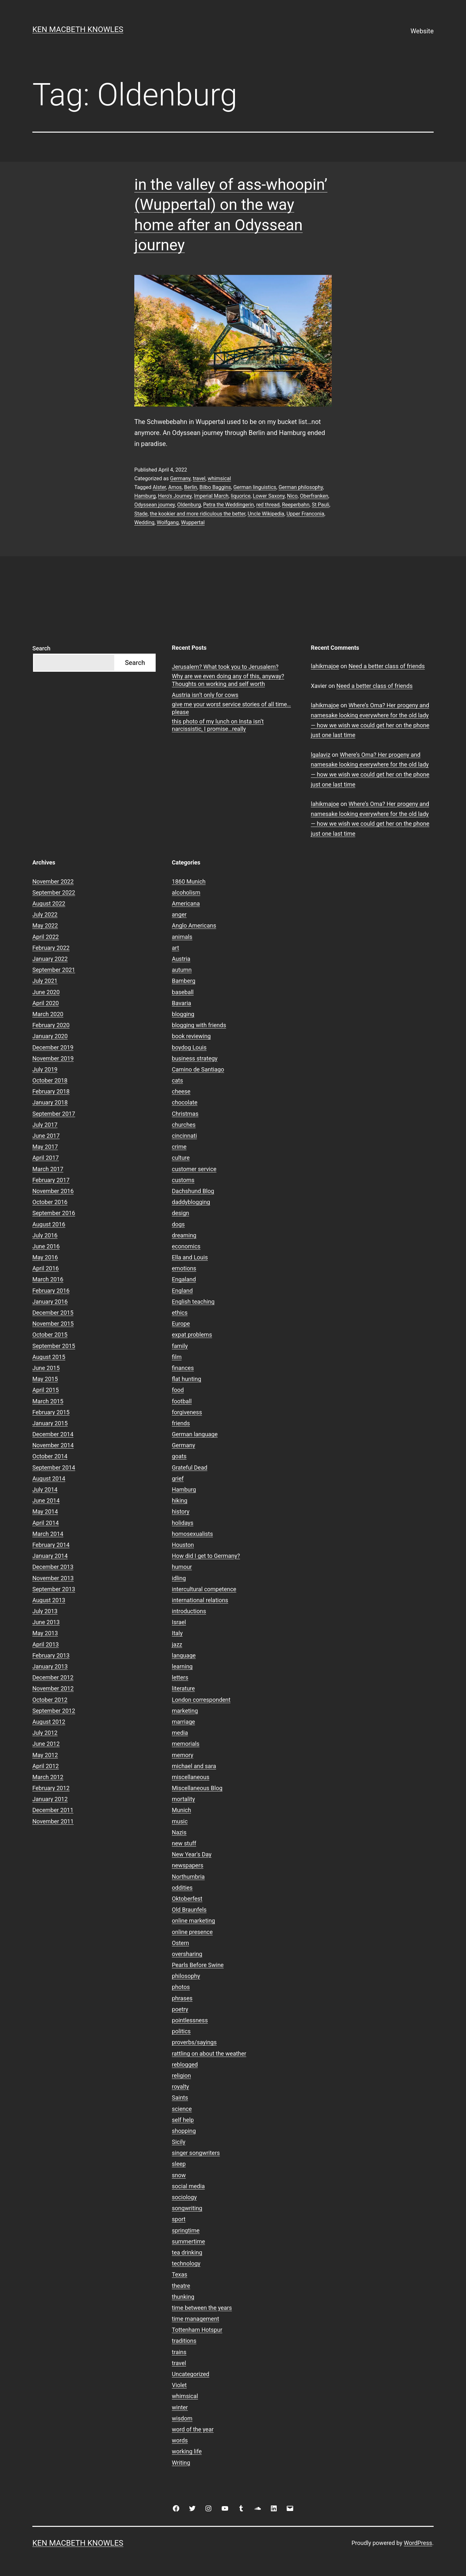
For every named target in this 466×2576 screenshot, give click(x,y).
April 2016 (45, 1268)
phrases (182, 1998)
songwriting (187, 2208)
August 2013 (48, 1600)
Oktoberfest (187, 1898)
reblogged (185, 2064)
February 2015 (51, 1412)
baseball (183, 992)
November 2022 (53, 881)
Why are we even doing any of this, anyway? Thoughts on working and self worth (228, 680)
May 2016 (45, 1257)
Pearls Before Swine (198, 1965)
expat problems (192, 1334)
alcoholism (186, 892)
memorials (185, 1743)
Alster (159, 487)
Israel (179, 1622)
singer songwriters (196, 2152)
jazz (177, 1644)
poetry (180, 2009)
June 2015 (46, 1367)
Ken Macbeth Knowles (77, 29)
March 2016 (47, 1279)
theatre (181, 2285)
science (182, 2108)
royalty (180, 2086)
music (180, 1821)
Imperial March (211, 496)
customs (183, 1180)
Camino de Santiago (198, 1069)
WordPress (418, 2542)
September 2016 (53, 1213)
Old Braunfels (189, 1909)
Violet (179, 2385)
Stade (141, 514)
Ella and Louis (190, 1257)
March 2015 (47, 1401)
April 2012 (45, 1766)
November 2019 (53, 1058)
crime (179, 1146)
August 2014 (48, 1478)
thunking (183, 2296)
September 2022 (53, 892)
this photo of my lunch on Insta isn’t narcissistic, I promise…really (218, 725)
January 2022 (50, 958)
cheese (181, 1091)
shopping (184, 2130)
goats (179, 1456)
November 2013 (53, 1578)
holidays (183, 1522)
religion (181, 2075)
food (178, 1389)
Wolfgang (168, 522)
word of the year (193, 2429)
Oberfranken (314, 496)
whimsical (219, 478)
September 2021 (53, 969)
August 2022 (48, 903)
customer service (194, 1169)
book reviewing (191, 1036)
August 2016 (48, 1224)
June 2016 (46, 1246)
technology (186, 2263)
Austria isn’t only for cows (205, 694)
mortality (183, 1799)
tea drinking (187, 2252)
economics (186, 1246)
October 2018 (49, 1080)
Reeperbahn (295, 505)
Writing (181, 2462)
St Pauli (320, 505)
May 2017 (45, 1146)
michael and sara (194, 1766)
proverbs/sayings (194, 2042)
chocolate (184, 1102)
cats (177, 1080)
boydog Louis (189, 1047)
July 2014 (45, 1489)
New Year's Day (191, 1854)
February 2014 (51, 1544)
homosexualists (192, 1533)
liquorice (240, 496)
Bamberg (183, 980)
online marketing (193, 1920)
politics (181, 2031)
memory (182, 1755)
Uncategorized (190, 2374)
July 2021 (45, 980)
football (182, 1401)
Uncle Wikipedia (266, 514)
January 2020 (50, 1036)
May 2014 (45, 1511)
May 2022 (45, 925)
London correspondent (201, 1699)
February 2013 (51, 1655)
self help (183, 2119)
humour (182, 1566)
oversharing (187, 1954)
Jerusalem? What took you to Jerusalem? (225, 666)
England (182, 1290)
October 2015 (49, 1334)
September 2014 (53, 1467)
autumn (182, 969)
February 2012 (51, 1788)
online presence (192, 1932)
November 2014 (53, 1445)
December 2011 (52, 1810)
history (180, 1511)
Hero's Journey (175, 496)
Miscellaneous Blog (197, 1788)
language (184, 1655)
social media (188, 2186)
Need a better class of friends (387, 666)
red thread (268, 505)
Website (422, 31)
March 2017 (47, 1169)
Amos (175, 487)
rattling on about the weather (209, 2053)
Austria (181, 958)
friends (181, 1423)
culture (181, 1157)
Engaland (184, 1279)
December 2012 (52, 1677)
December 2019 (52, 1047)
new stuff (184, 1843)
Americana (186, 903)
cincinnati (184, 1135)
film (177, 1356)
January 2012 (50, 1799)
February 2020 (51, 1025)
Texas (179, 2274)
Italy (177, 1633)
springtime (186, 2230)
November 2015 (53, 1323)
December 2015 (52, 1312)
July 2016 (45, 1235)
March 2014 (47, 1533)
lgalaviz (320, 754)
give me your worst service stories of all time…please (231, 708)
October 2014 (49, 1456)
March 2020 (47, 1014)
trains (179, 2352)
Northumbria (188, 1876)
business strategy (194, 1058)
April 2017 (45, 1157)
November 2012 (53, 1688)
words (180, 2440)
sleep (179, 2163)
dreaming (184, 1235)
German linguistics (254, 487)
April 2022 (45, 936)
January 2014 (50, 1555)
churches (183, 1124)
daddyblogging (191, 1202)
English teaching (193, 1301)
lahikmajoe (325, 666)
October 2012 (49, 1699)
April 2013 (45, 1644)
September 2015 (53, 1345)
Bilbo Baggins (215, 487)
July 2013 (45, 1611)
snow (179, 2175)
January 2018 (50, 1102)
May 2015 (45, 1378)
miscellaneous (190, 1777)
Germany (180, 478)
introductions (189, 1611)
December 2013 (52, 1566)
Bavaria (181, 1003)
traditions (184, 2340)
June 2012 (46, 1743)
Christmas (185, 1113)
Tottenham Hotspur (197, 2329)
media (180, 1732)
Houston (183, 1544)
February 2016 (51, 1290)
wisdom (182, 2418)
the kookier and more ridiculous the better (197, 514)
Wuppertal (193, 522)
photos (181, 1987)
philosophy (186, 1976)
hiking (179, 1500)
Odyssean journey (154, 505)
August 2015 (48, 1356)
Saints (180, 2097)
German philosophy (301, 487)
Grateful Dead (189, 1467)
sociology (184, 2197)
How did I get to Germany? (206, 1555)
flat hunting (186, 1378)
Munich (181, 1810)
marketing (185, 1710)
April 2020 (45, 1003)
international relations (200, 1600)
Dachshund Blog (193, 1191)
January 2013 (50, 1666)
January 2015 (50, 1423)
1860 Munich (188, 881)
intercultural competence (204, 1589)
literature (183, 1688)
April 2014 (45, 1522)
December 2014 (52, 1434)
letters (180, 1677)
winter (180, 2407)
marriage (183, 1721)
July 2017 (45, 1124)
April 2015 (45, 1389)
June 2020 (46, 992)
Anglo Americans (194, 925)
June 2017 (46, 1135)
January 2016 (50, 1301)
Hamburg (145, 496)
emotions (184, 1268)
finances (183, 1367)
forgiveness (187, 1412)
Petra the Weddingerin (228, 505)
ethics (179, 1312)
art (175, 947)
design (180, 1213)
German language (194, 1434)
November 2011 (53, 1821)
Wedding (144, 522)
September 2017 (53, 1113)
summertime (188, 2241)
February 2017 (51, 1180)
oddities (182, 1887)
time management (195, 2318)
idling (179, 1578)
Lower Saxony (268, 496)
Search (41, 648)
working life (187, 2451)
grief (177, 1478)
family (180, 1345)
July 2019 (45, 1069)
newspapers (187, 1865)
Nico (292, 496)
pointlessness (190, 2020)
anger (179, 914)
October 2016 (49, 1202)
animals (182, 936)
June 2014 (46, 1500)
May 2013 (45, 1633)
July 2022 (45, 914)
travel (199, 478)
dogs (178, 1224)
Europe (181, 1323)
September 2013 (53, 1589)
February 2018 (51, 1091)
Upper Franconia (305, 514)
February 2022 (51, 947)
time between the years (202, 2307)
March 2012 (47, 1777)
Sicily (178, 2141)
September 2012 (53, 1710)
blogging (183, 1014)
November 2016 (53, 1191)
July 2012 (45, 1732)
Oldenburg (189, 505)
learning (182, 1666)
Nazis (179, 1832)
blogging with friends (199, 1025)
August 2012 (48, 1721)
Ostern (180, 1943)
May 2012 (45, 1755)
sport (178, 2219)
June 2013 (46, 1622)
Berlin (190, 487)
